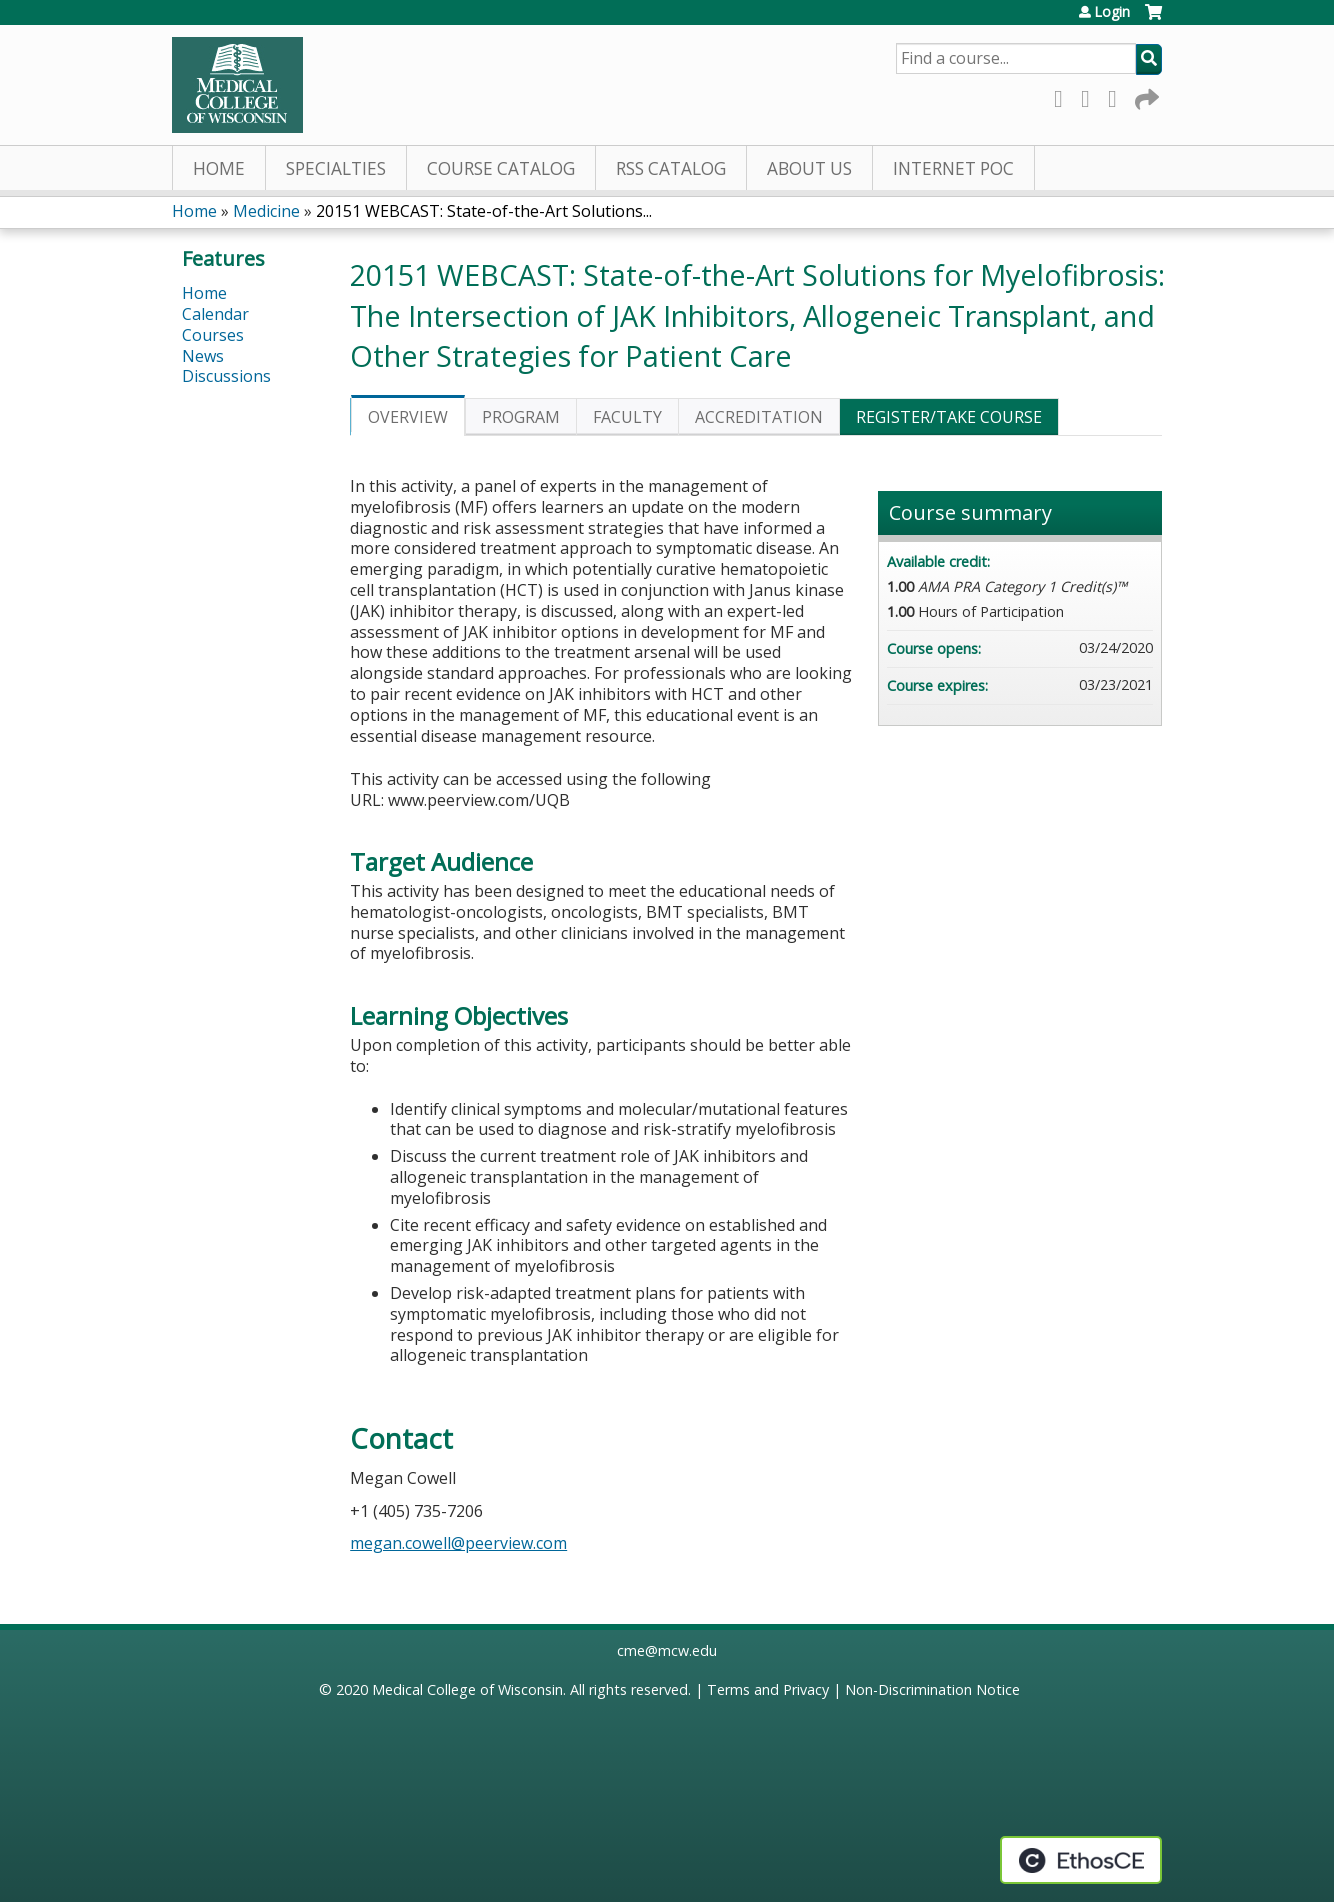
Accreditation (759, 417)
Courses (213, 335)
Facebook (1064, 95)
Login (1112, 12)
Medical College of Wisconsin (467, 1689)
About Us (809, 168)
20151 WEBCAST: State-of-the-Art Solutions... (484, 211)
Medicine (266, 211)
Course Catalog (501, 168)
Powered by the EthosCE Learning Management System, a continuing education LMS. (1081, 1860)
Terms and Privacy (768, 1689)
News (203, 356)
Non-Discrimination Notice (932, 1689)
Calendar (215, 314)
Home (219, 168)
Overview (408, 417)
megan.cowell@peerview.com (458, 1543)
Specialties (336, 168)
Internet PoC (953, 168)
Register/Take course (949, 417)
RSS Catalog (671, 168)
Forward (1145, 95)
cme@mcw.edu (667, 1650)
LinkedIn (1118, 95)
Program (521, 417)
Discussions (226, 376)
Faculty (627, 417)
